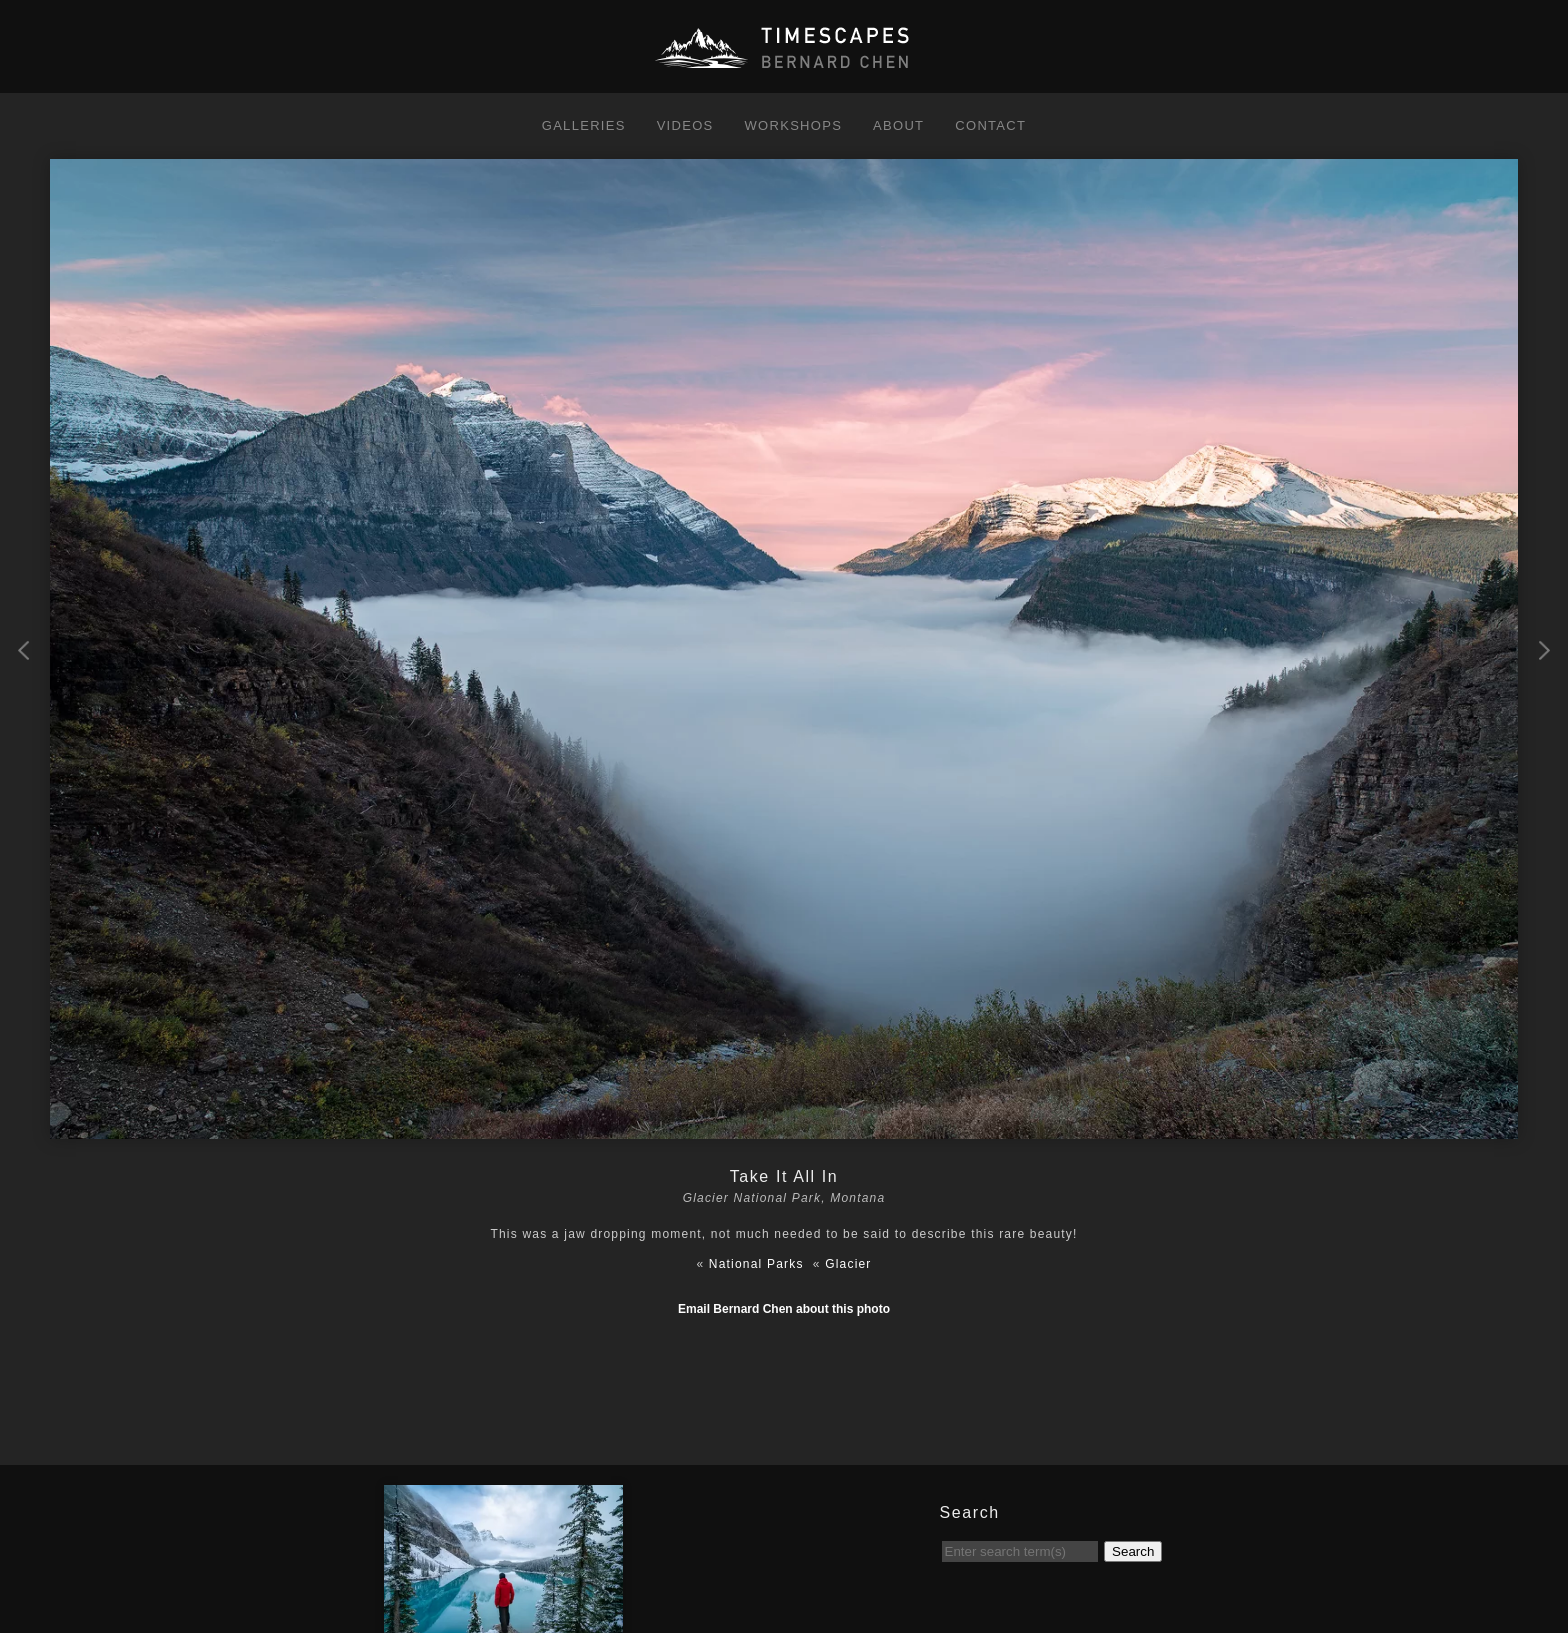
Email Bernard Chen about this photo (784, 1309)
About (898, 125)
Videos (685, 125)
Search (1133, 1551)
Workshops (793, 125)
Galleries (584, 125)
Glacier (848, 1264)
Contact (990, 125)
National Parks (756, 1264)
